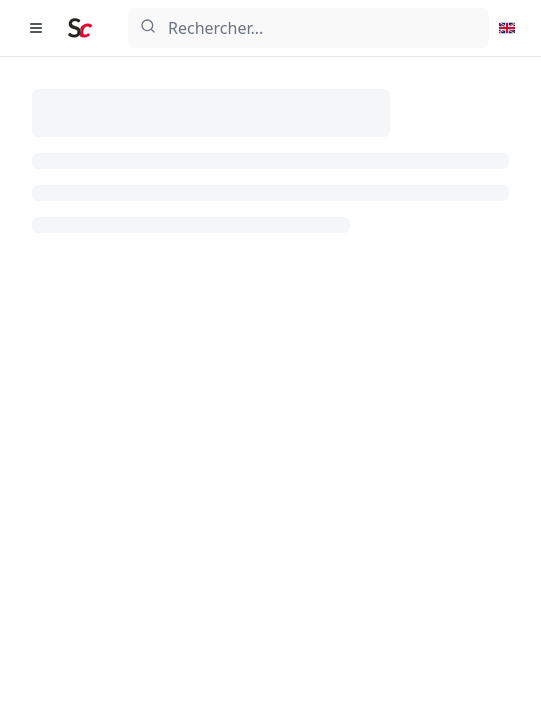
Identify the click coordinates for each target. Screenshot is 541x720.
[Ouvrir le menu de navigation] (36, 28)
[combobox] (308, 28)
